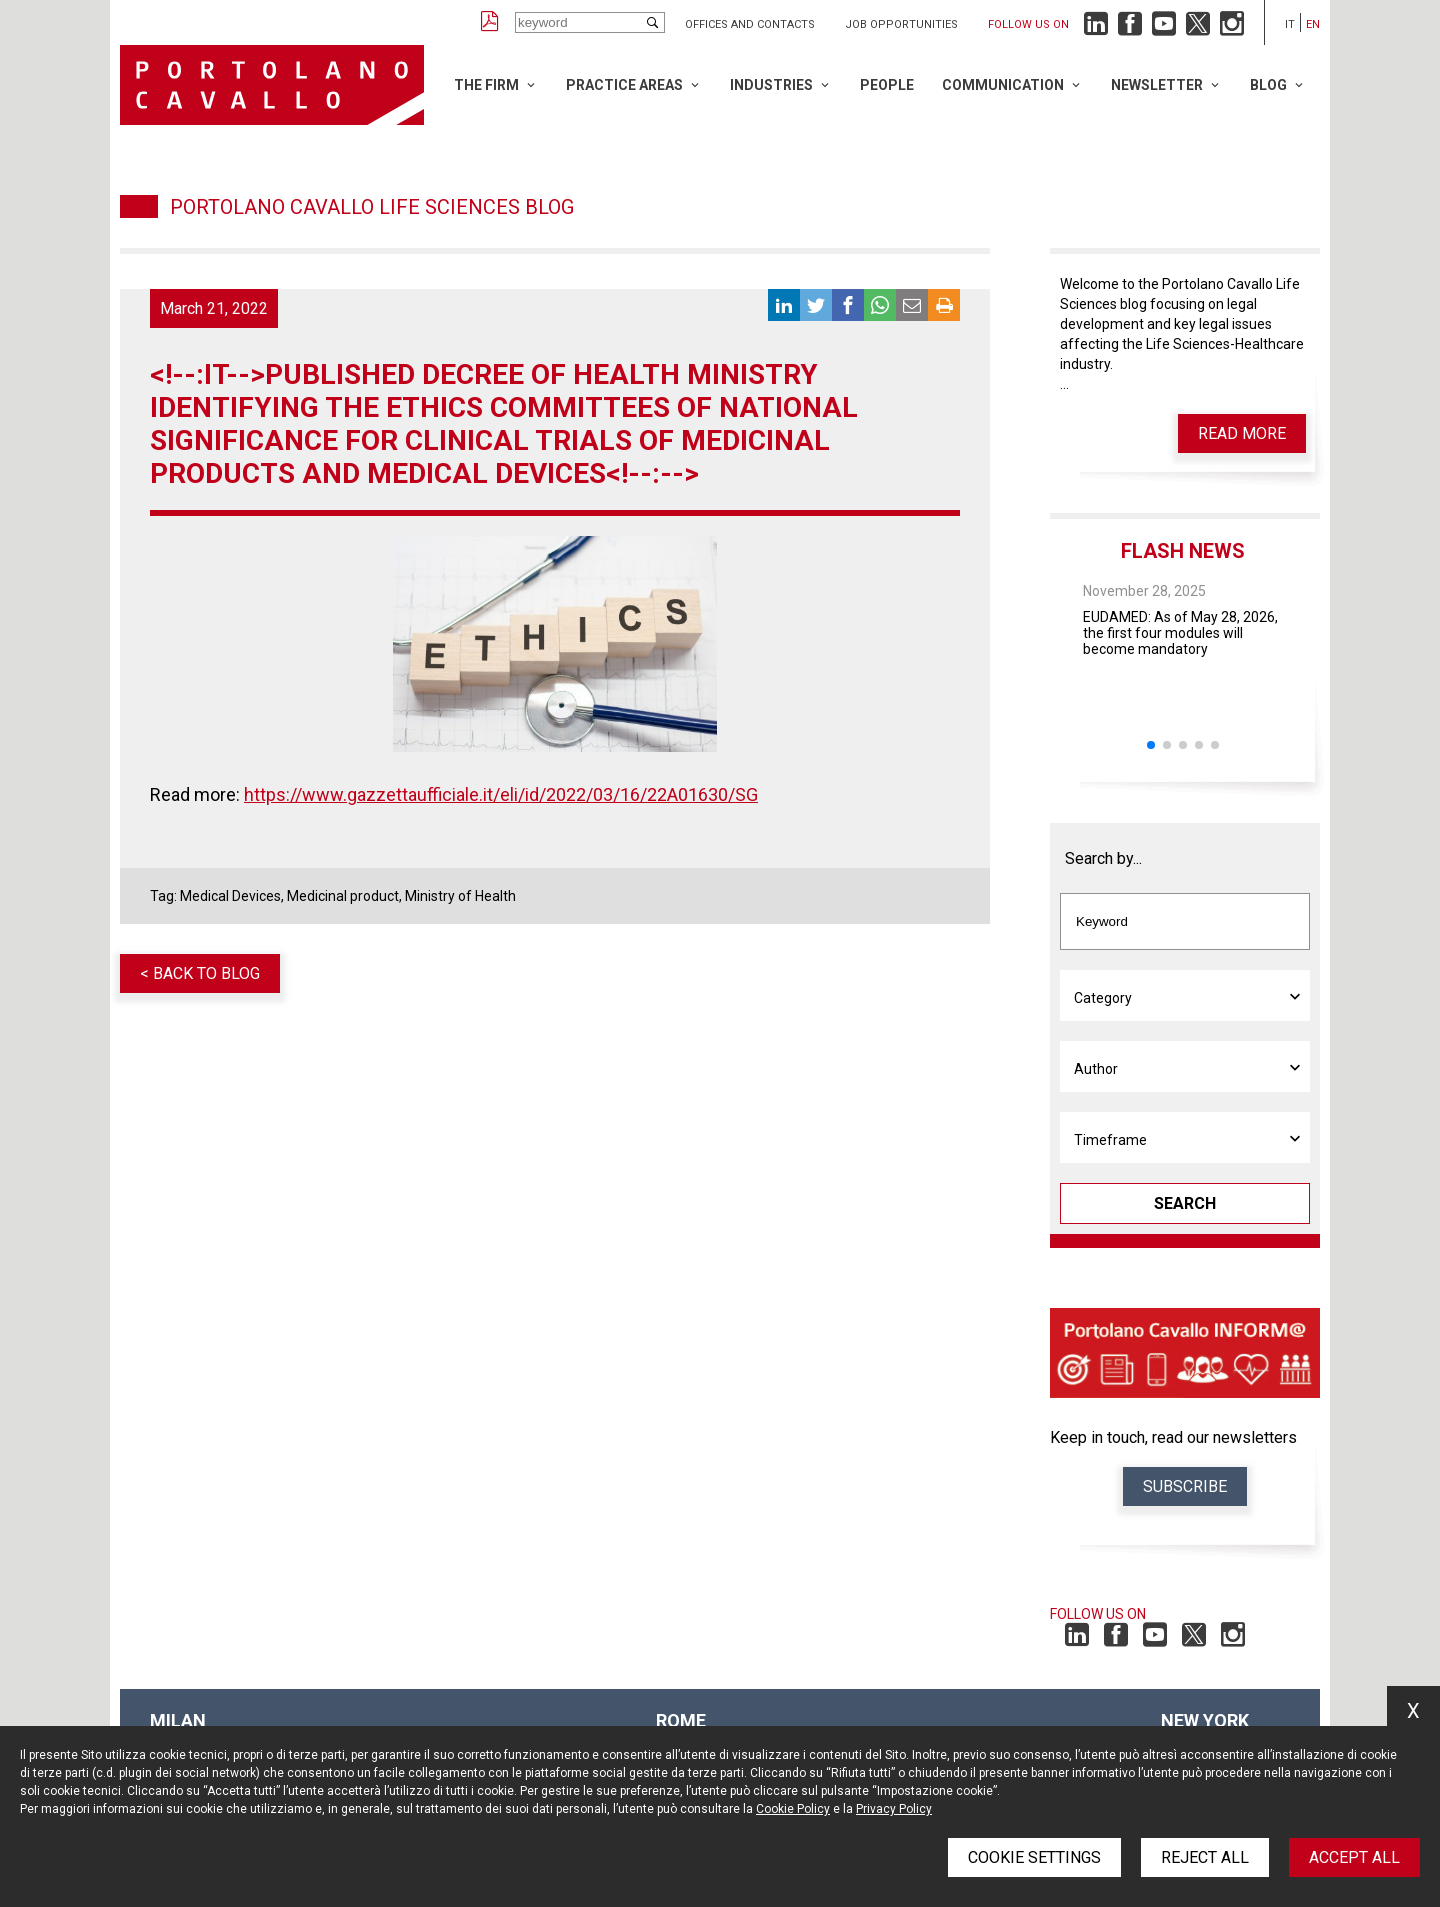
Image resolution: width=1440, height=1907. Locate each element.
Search (1185, 1203)
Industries (771, 85)
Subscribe (1185, 1486)
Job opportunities (901, 24)
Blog (1268, 85)
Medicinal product (343, 896)
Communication (1003, 85)
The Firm (486, 85)
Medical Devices (230, 896)
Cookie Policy (793, 1809)
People (887, 85)
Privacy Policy (894, 1809)
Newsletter (1157, 85)
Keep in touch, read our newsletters (1173, 1437)
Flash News (1183, 551)
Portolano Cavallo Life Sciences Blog (372, 207)
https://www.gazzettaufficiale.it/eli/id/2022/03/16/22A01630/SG (501, 794)
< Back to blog (200, 973)
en (1313, 24)
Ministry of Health (460, 896)
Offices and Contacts (750, 24)
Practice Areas (624, 85)
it (1290, 24)
